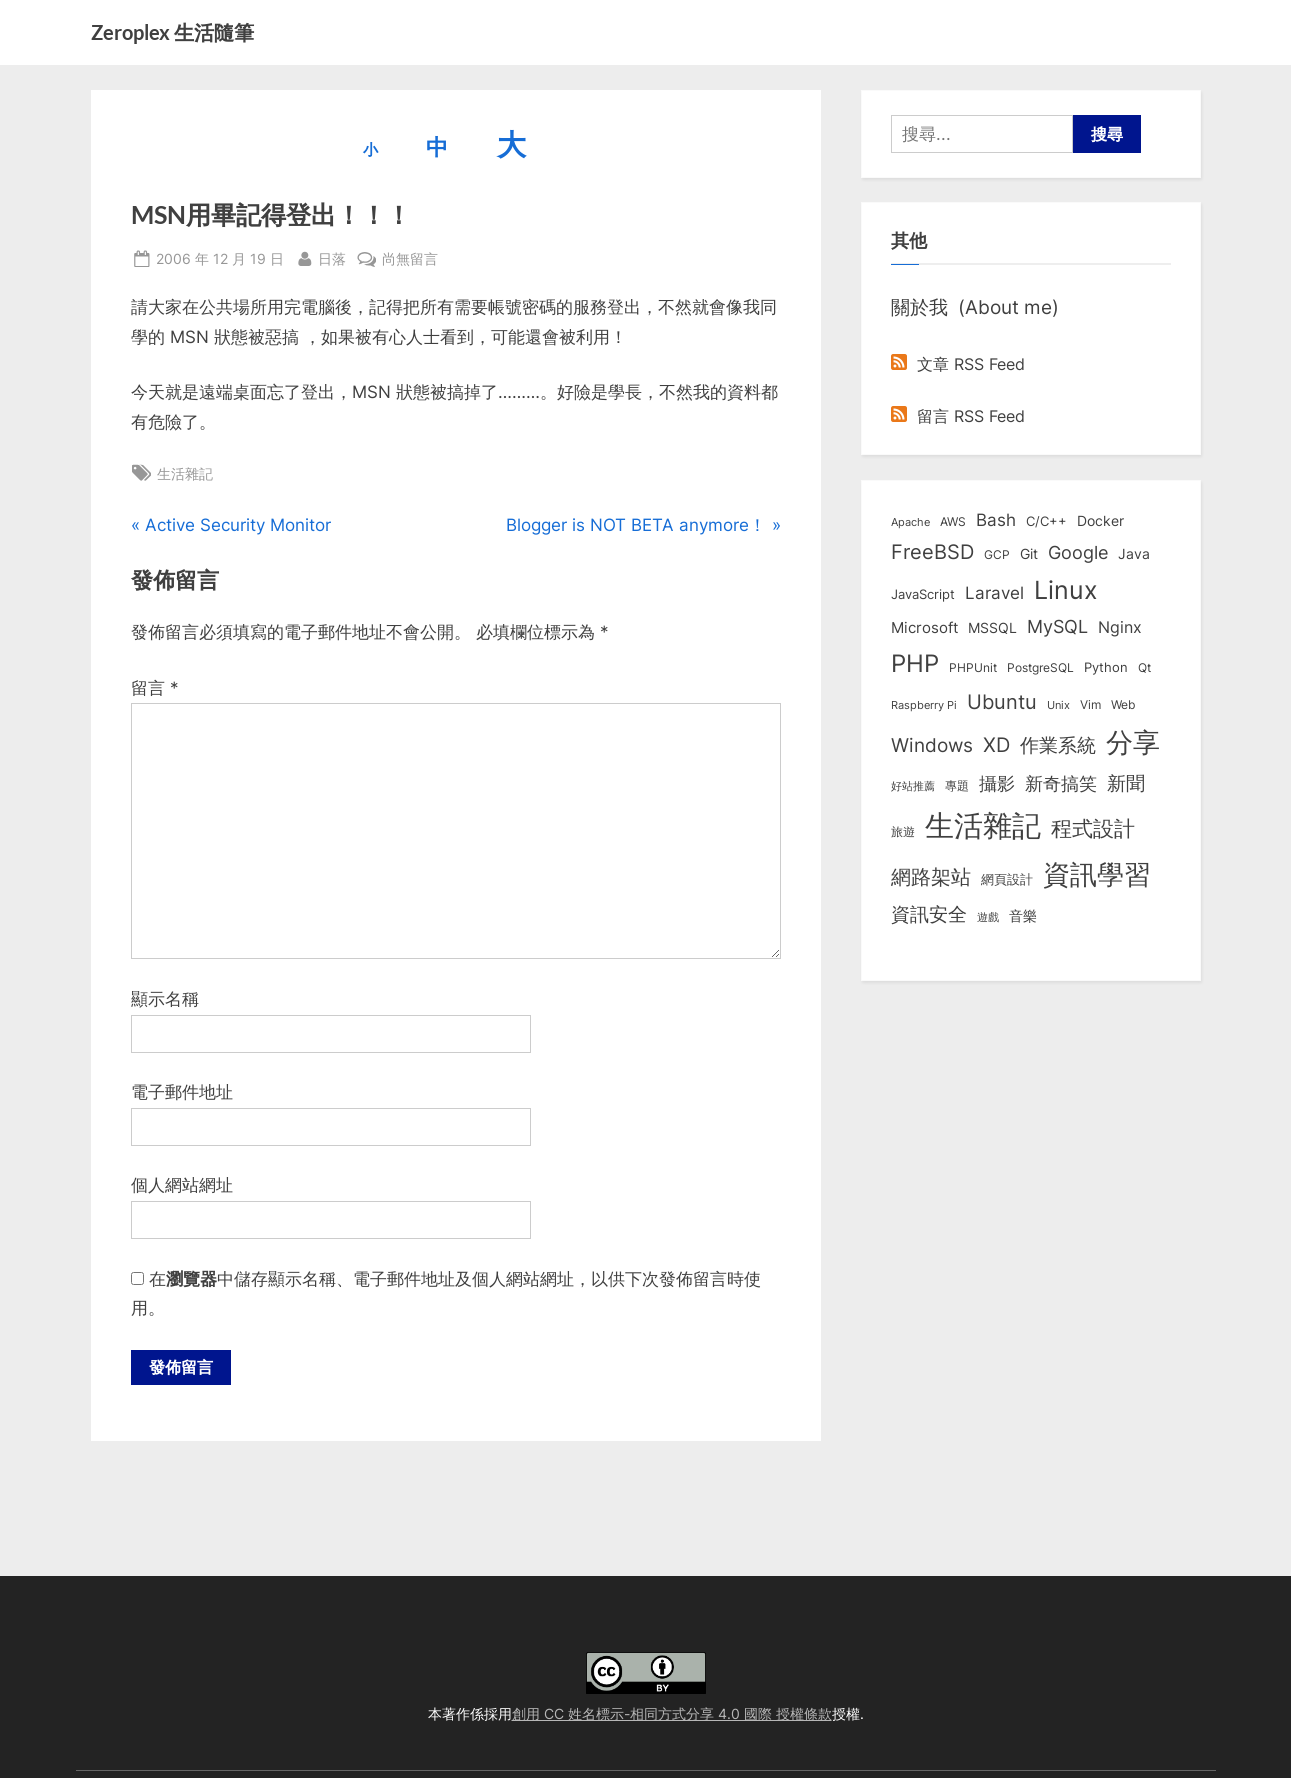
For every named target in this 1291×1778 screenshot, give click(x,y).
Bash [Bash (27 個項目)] (996, 519)
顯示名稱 (165, 999)
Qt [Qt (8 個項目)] (1144, 667)
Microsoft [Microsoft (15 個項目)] (924, 628)
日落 (332, 256)
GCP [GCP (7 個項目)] (997, 555)
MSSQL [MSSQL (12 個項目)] (992, 628)
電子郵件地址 (182, 1092)
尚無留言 (410, 258)
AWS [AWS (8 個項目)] (953, 521)
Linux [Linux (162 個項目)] (1066, 590)
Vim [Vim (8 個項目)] (1090, 704)
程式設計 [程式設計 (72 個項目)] (1093, 828)
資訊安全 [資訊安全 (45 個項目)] (929, 914)
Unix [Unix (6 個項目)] (1058, 705)
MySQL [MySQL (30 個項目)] (1057, 626)
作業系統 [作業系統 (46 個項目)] (1058, 745)
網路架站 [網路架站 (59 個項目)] (931, 876)
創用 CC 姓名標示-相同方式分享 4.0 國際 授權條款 (672, 1713)
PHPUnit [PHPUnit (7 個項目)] (973, 668)
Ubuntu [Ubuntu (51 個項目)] (1002, 702)
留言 (155, 688)
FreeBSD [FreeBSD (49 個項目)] (932, 552)
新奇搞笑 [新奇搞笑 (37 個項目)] (1061, 783)
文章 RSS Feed (958, 364)
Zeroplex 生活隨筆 (172, 32)
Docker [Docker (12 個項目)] (1100, 521)
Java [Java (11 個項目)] (1134, 554)
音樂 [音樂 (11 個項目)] (1023, 916)
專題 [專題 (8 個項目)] (957, 785)
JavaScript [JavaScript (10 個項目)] (923, 594)
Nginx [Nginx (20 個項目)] (1120, 627)
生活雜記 (185, 473)
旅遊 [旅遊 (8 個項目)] (903, 831)
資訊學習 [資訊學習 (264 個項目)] (1097, 874)
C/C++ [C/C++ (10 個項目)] (1046, 521)
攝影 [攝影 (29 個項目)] (997, 783)
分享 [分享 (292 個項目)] (1133, 742)
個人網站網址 (182, 1185)
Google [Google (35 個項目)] (1078, 552)
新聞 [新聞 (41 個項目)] (1126, 783)
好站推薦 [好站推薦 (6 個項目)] (913, 786)
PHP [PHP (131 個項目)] (915, 663)
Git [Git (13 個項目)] (1029, 553)
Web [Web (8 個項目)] (1123, 704)
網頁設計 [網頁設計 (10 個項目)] (1007, 879)
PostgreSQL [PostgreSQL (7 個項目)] (1040, 668)
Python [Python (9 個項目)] (1106, 667)
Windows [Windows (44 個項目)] (932, 745)
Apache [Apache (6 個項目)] (910, 522)
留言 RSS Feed (958, 416)
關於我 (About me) (975, 307)
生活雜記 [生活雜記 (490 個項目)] (983, 825)
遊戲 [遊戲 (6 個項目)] (988, 917)
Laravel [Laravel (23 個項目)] (994, 593)
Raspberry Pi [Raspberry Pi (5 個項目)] (924, 705)
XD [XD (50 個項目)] (996, 745)
